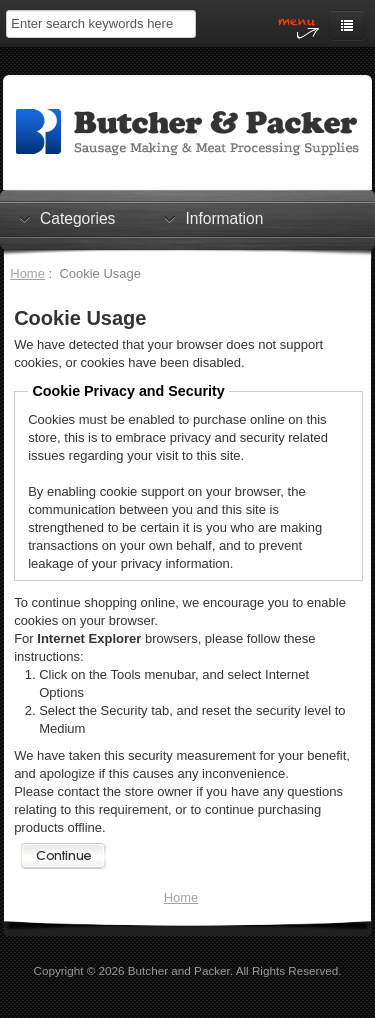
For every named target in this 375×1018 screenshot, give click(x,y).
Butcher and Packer (179, 970)
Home (27, 273)
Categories (77, 218)
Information (224, 218)
